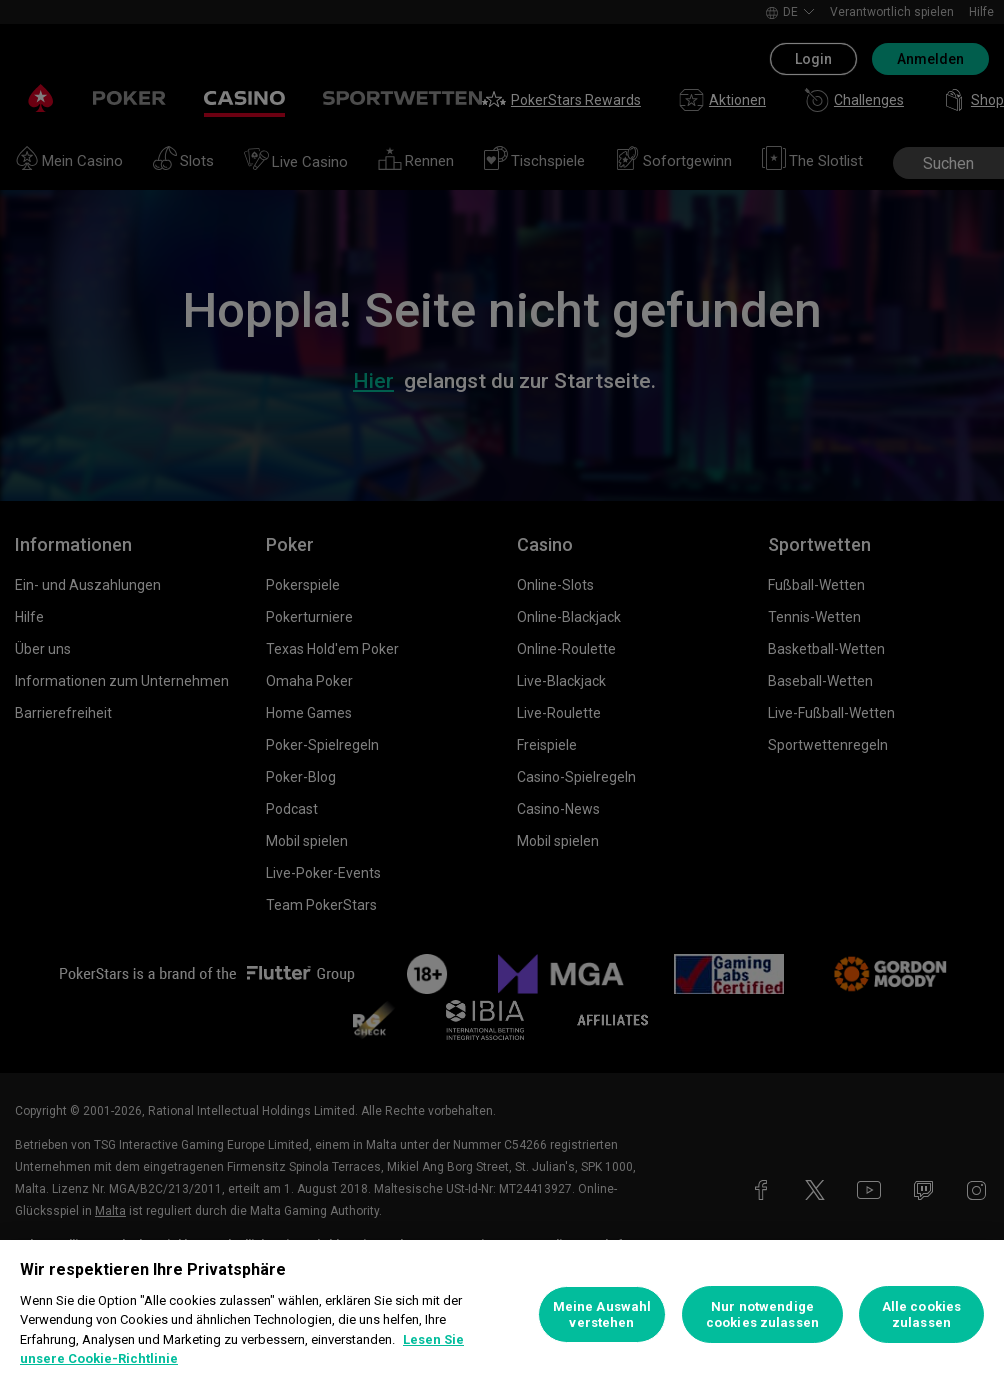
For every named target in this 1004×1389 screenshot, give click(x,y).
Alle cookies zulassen (922, 1314)
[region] (502, 1314)
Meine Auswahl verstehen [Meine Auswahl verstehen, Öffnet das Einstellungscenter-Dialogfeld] (602, 1314)
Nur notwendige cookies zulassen (762, 1314)
